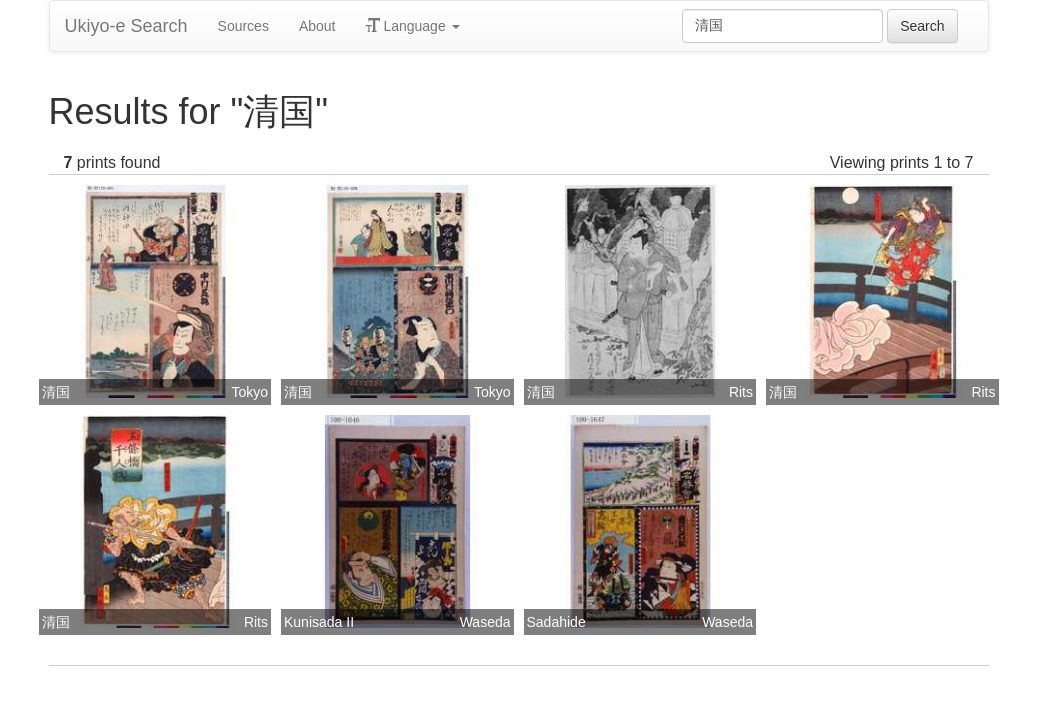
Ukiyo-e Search (126, 26)
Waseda (485, 622)
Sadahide (556, 622)
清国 (56, 392)
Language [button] (413, 26)
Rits (741, 392)
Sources (243, 26)
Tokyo (249, 392)
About (317, 26)
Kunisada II (319, 622)
